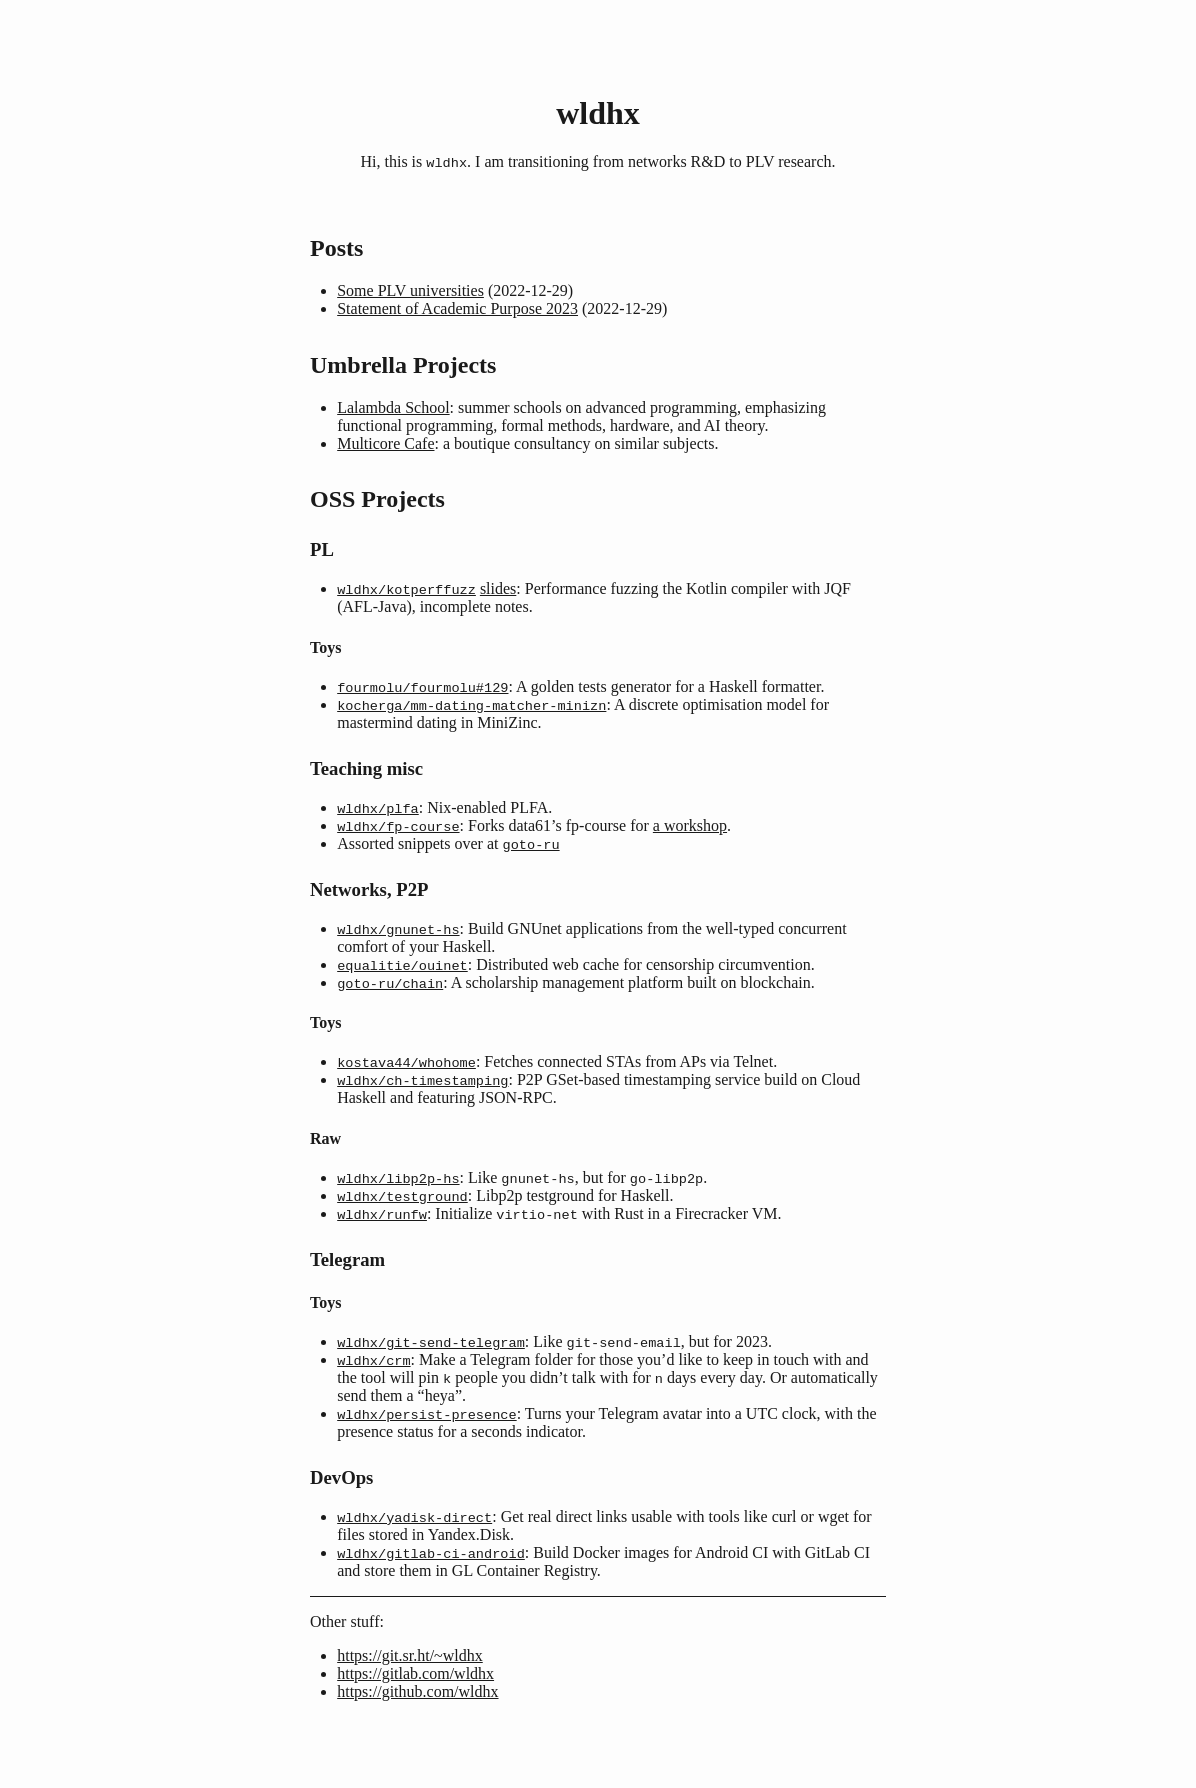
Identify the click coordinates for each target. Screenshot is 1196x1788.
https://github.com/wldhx (417, 1712)
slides (498, 590)
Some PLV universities (410, 291)
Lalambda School (393, 408)
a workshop (690, 831)
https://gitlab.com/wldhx (415, 1694)
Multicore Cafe (385, 444)
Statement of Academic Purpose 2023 (457, 309)
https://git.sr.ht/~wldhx (410, 1676)
